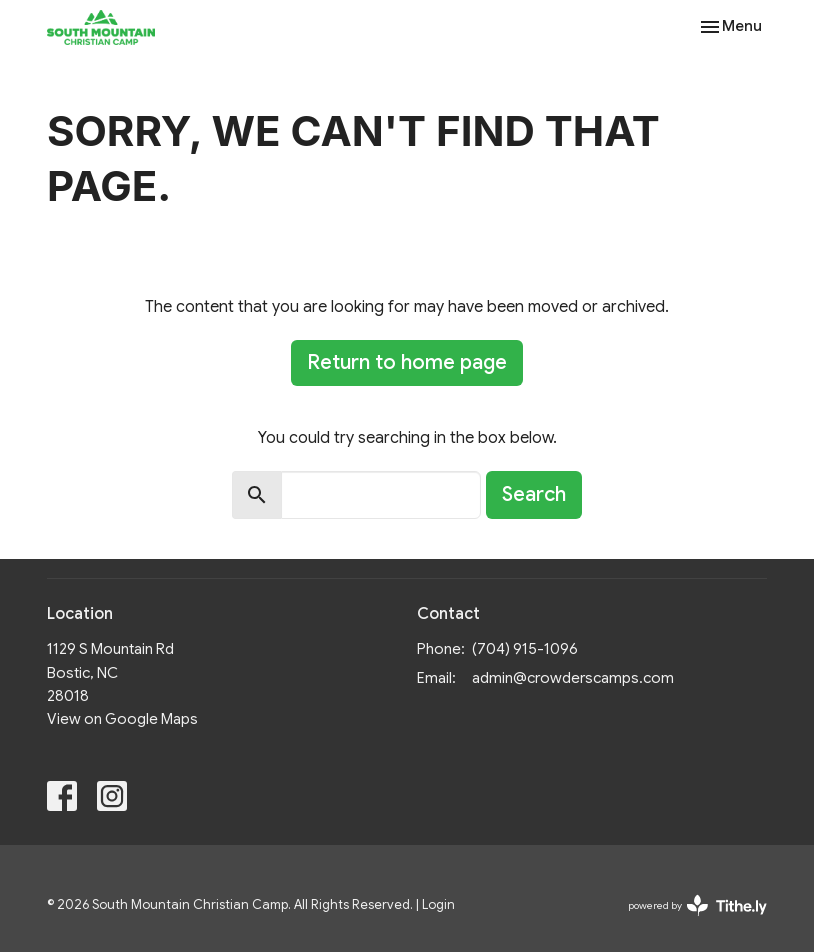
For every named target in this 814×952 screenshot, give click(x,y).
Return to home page (407, 362)
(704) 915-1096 (525, 649)
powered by (697, 905)
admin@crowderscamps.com (573, 678)
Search (534, 494)
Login (438, 905)
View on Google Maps (122, 719)
